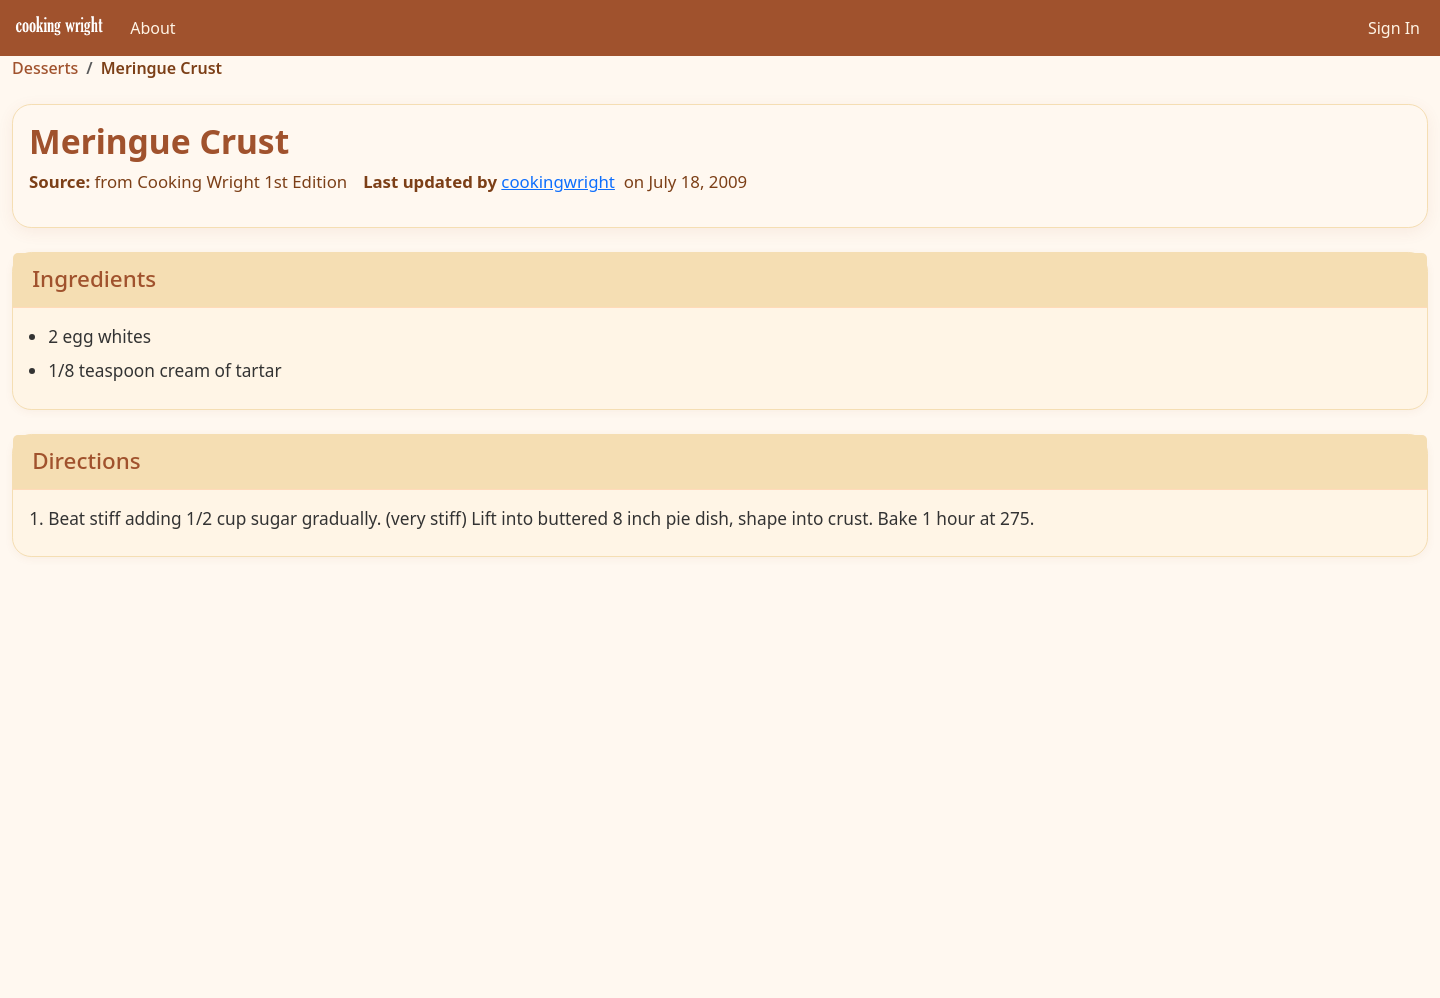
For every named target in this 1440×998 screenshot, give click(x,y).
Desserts (45, 68)
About (152, 28)
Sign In (1394, 28)
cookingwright (558, 181)
